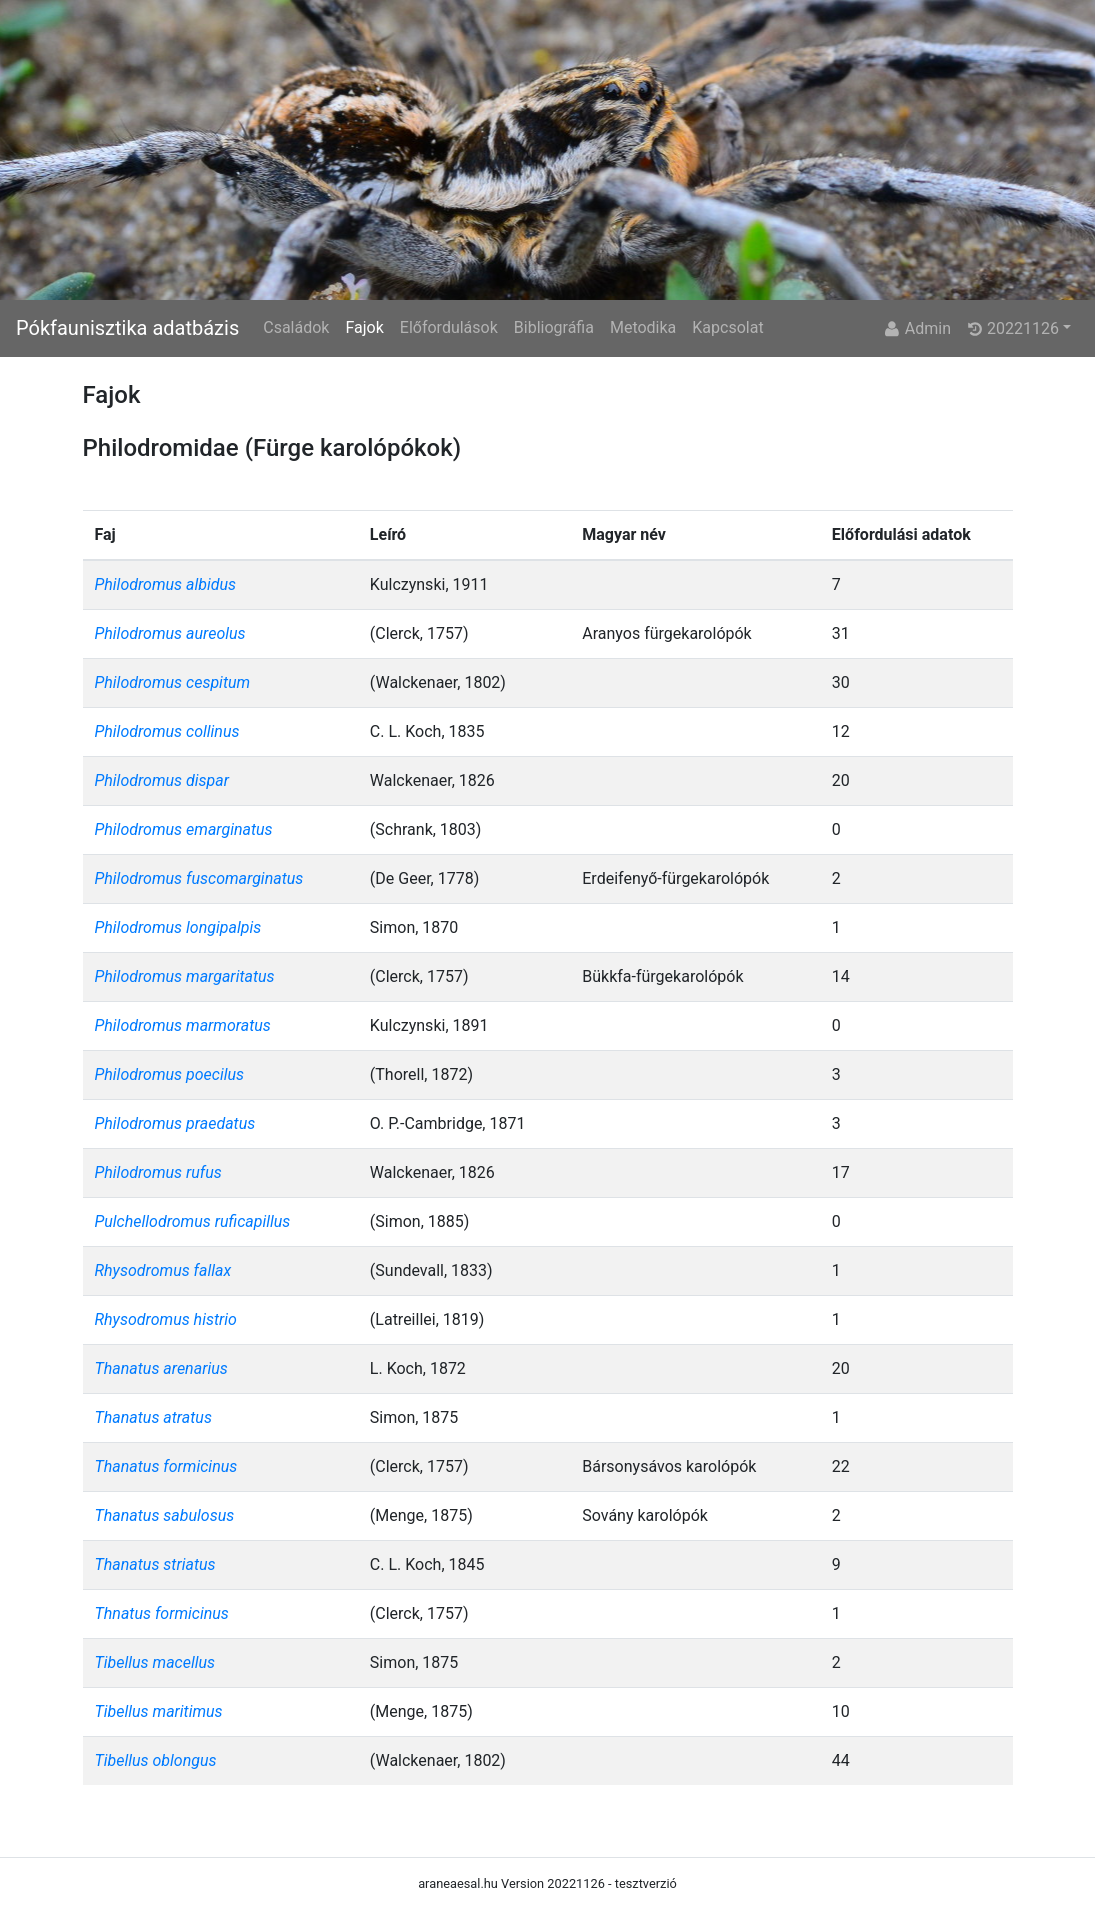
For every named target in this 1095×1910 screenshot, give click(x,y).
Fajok (364, 327)
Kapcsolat (727, 327)
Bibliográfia (554, 327)
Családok (296, 327)
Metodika (643, 327)
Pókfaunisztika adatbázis (127, 328)
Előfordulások (449, 327)
